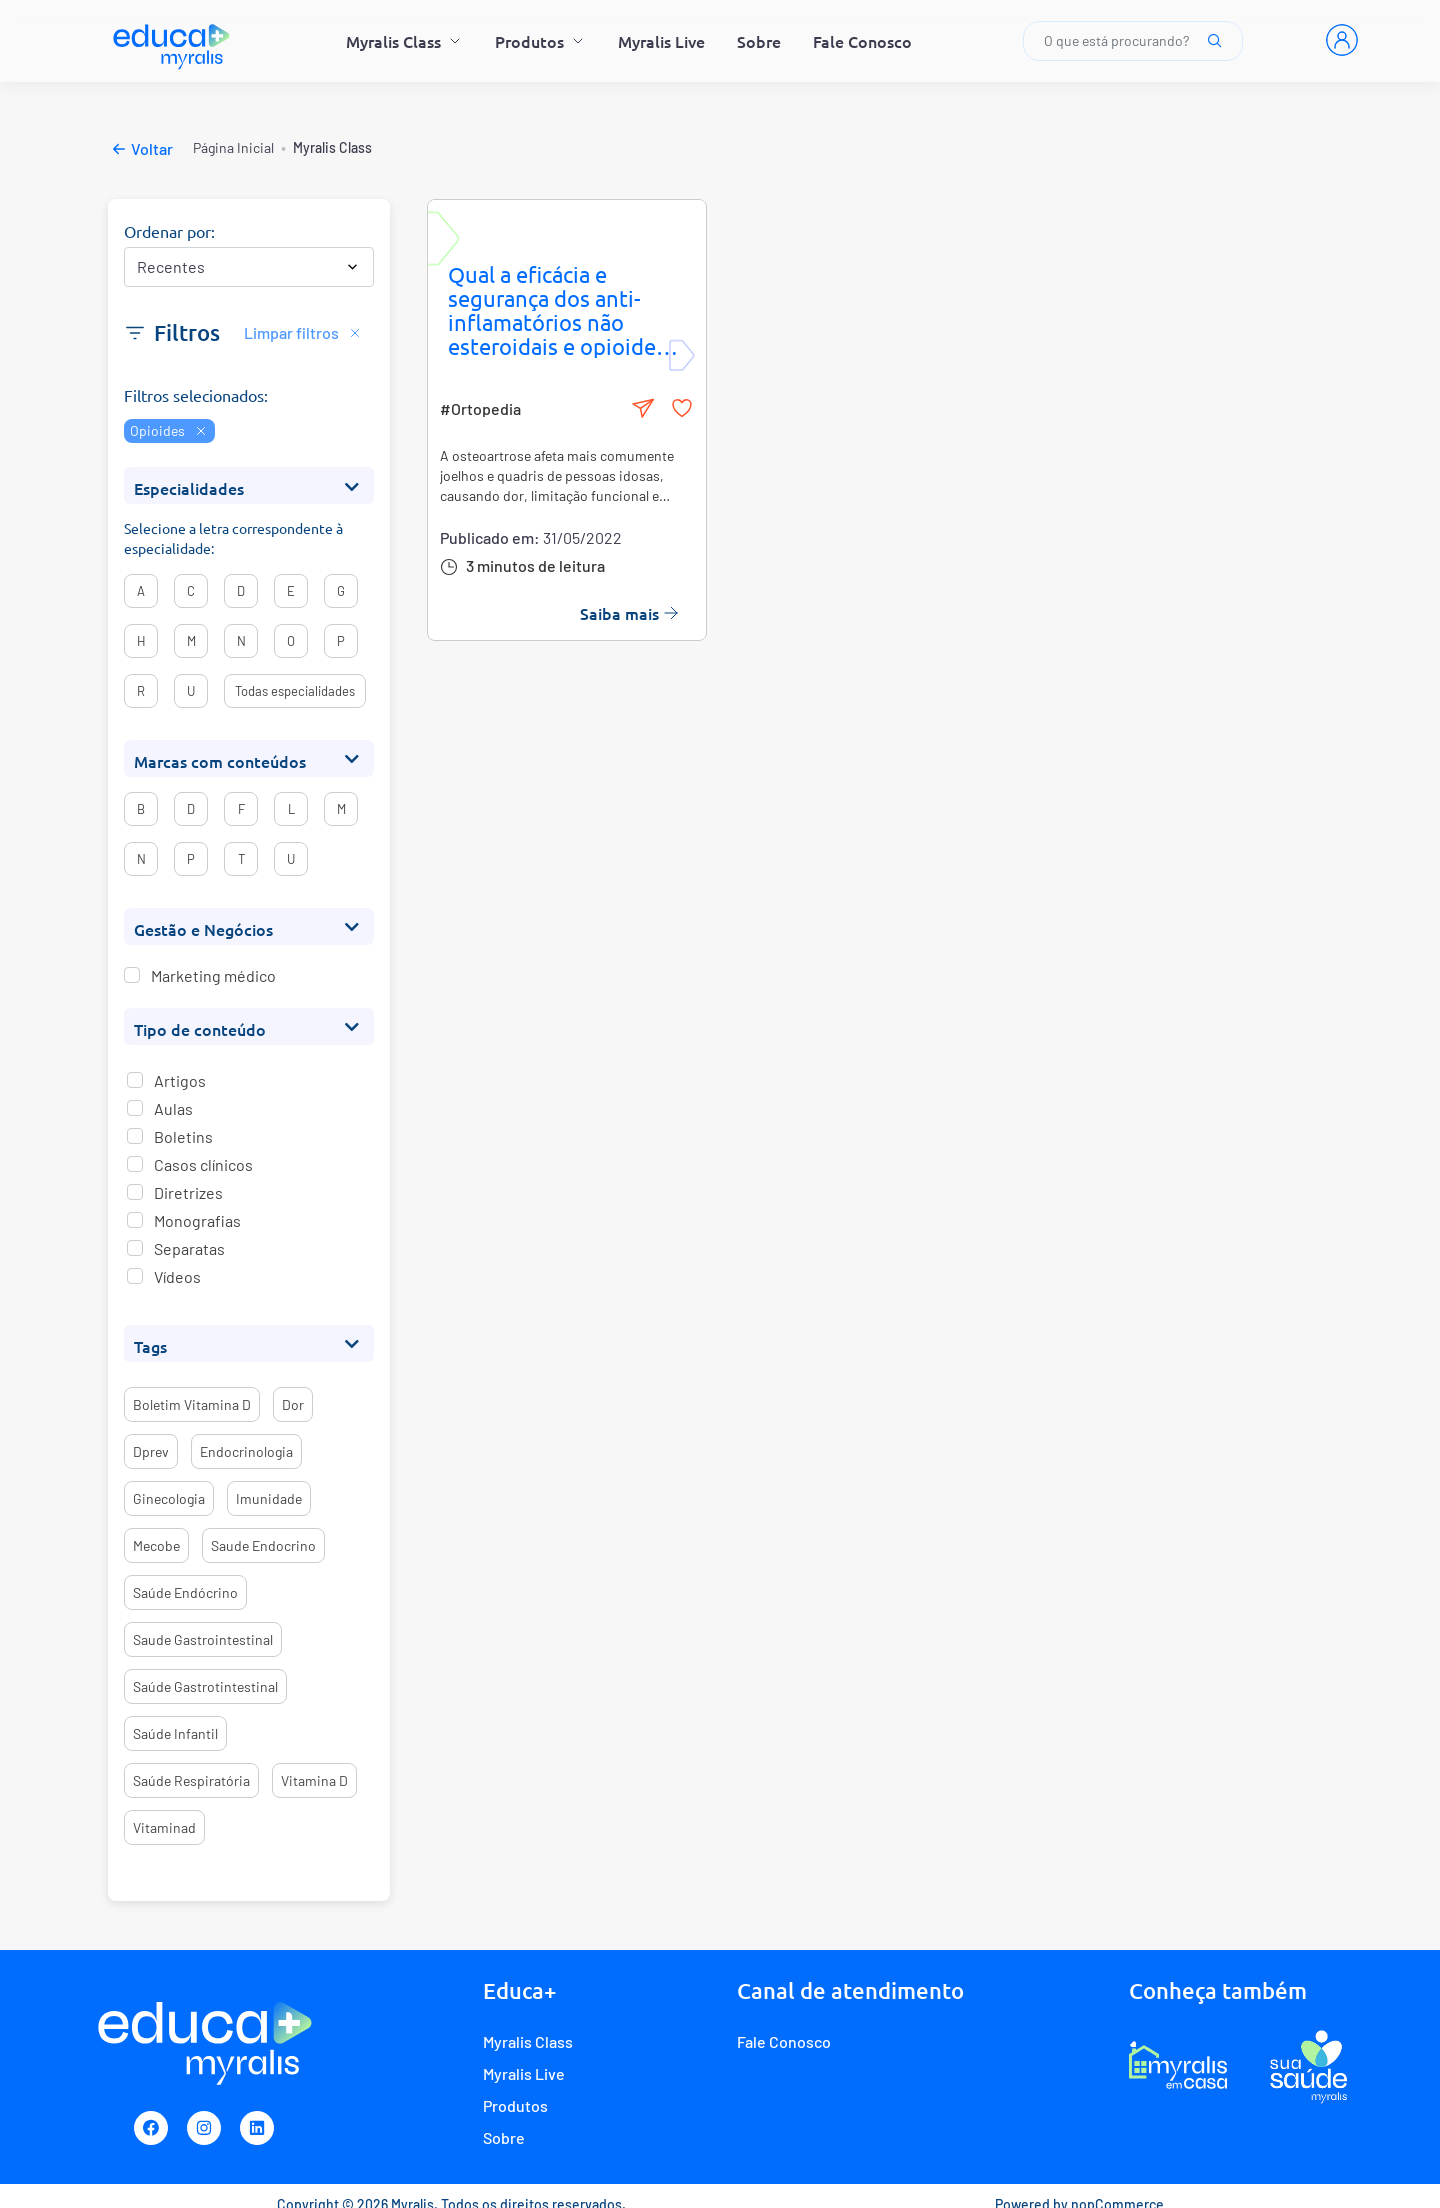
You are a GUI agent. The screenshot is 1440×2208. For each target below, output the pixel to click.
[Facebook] (151, 2128)
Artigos (180, 1080)
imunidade (269, 1498)
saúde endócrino (185, 1592)
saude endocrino (263, 1545)
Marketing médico (213, 976)
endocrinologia (246, 1451)
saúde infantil (175, 1733)
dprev (151, 1451)
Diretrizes (188, 1192)
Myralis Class (404, 41)
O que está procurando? (1133, 40)
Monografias (197, 1220)
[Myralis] (172, 41)
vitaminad (164, 1827)
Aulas (173, 1108)
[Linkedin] (257, 2128)
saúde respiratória (191, 1780)
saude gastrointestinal (203, 1639)
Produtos (540, 41)
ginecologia (169, 1498)
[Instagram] (204, 2128)
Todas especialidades (295, 691)
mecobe (156, 1545)
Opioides (169, 430)
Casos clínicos (203, 1164)
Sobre (759, 41)
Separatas (189, 1248)
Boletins (183, 1136)
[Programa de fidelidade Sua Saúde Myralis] (1308, 2066)
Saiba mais (629, 613)
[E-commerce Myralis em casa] (1178, 2066)
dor (293, 1404)
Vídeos (177, 1276)
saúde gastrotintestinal (205, 1686)
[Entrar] (1342, 40)
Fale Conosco (862, 41)
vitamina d (314, 1780)
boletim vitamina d (192, 1404)
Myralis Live (661, 41)
